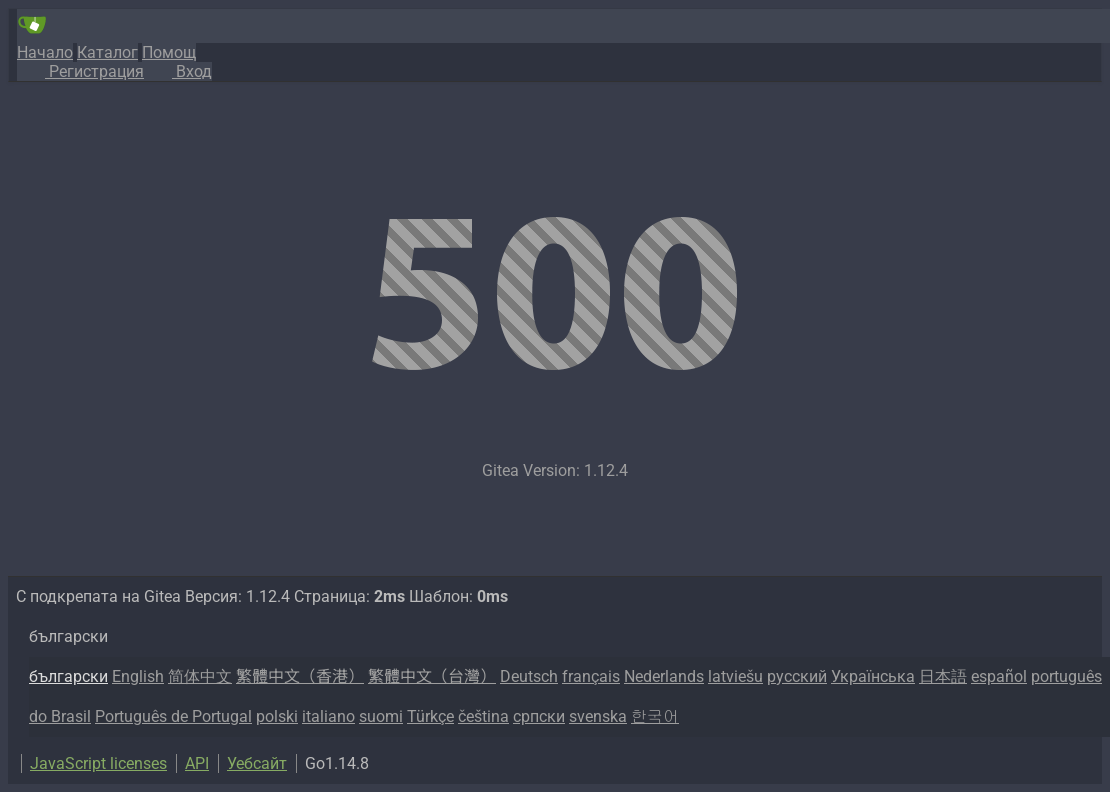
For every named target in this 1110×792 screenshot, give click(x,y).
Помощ (169, 52)
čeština (483, 716)
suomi (381, 716)
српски (539, 716)
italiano (328, 716)
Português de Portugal (173, 716)
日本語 (943, 676)
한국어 (655, 716)
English (138, 676)
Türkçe (430, 716)
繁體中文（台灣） (432, 676)
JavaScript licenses (98, 763)
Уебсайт (257, 763)
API (197, 763)
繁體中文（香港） (300, 676)
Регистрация (80, 71)
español (999, 676)
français (591, 676)
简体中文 (200, 676)
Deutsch (529, 676)
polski (277, 716)
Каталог (107, 52)
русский (797, 676)
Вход (178, 71)
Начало (45, 52)
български (68, 676)
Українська (873, 676)
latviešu (735, 676)
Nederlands (664, 676)
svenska (598, 716)
